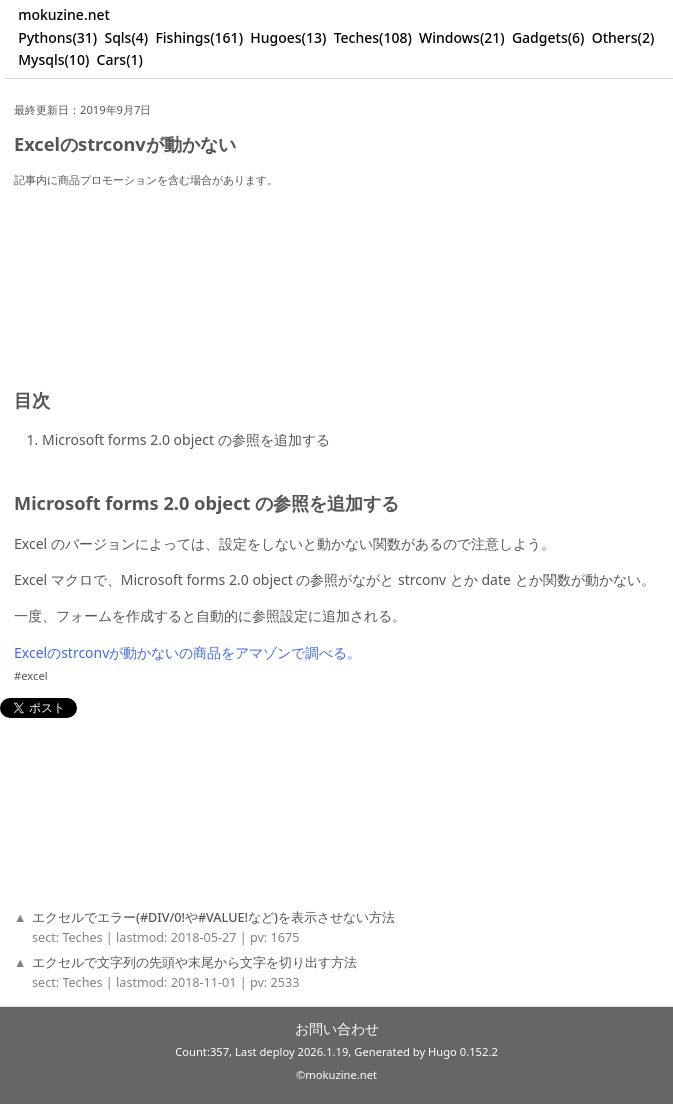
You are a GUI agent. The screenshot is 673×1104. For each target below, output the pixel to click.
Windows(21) (462, 37)
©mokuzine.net (336, 1074)
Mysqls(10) (53, 59)
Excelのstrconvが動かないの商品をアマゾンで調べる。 (187, 652)
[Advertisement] (332, 267)
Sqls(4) (126, 37)
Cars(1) (120, 59)
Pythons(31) (57, 37)
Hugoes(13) (288, 37)
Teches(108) (373, 37)
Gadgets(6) (548, 37)
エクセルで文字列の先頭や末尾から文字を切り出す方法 (194, 962)
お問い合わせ (337, 1028)
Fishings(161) (199, 37)
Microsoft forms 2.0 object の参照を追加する (186, 439)
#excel (31, 675)
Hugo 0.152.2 (463, 1051)
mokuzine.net (64, 14)
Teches (82, 937)
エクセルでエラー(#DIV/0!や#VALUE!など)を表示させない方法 (213, 917)
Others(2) (623, 37)
